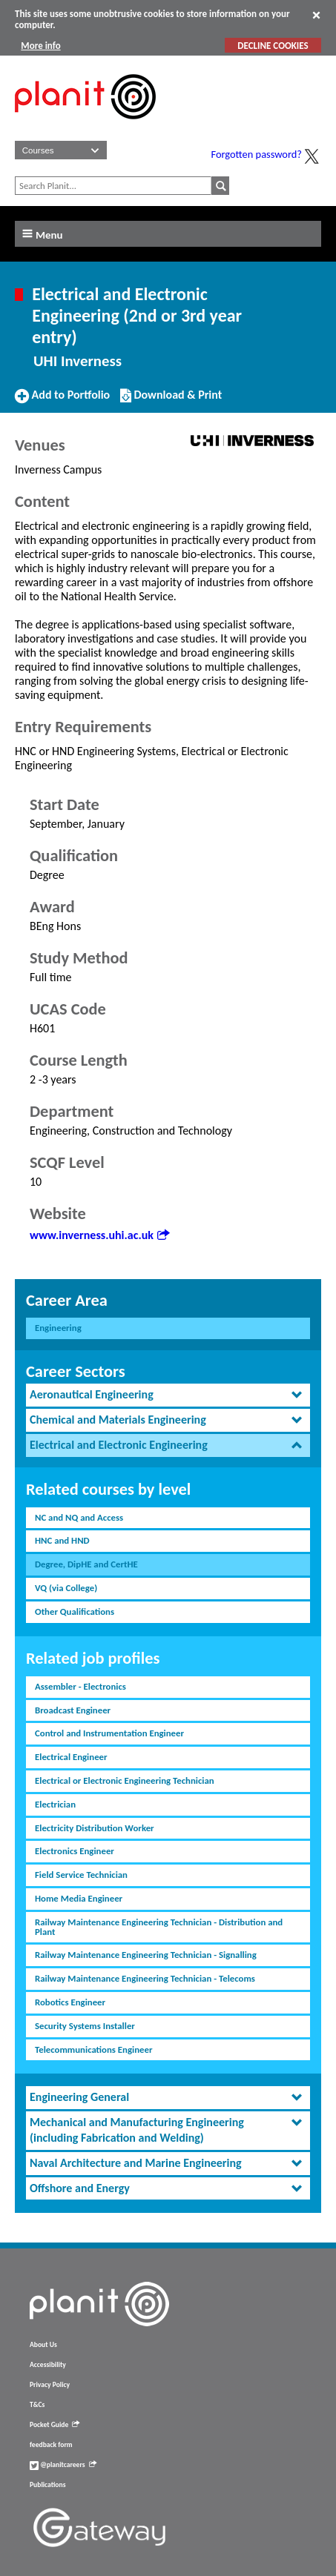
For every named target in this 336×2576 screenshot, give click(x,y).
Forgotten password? (256, 154)
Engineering (58, 1327)
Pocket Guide (54, 2424)
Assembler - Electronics (80, 1686)
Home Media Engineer (78, 1898)
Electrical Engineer (71, 1756)
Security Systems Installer (85, 2025)
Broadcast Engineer (73, 1710)
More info (40, 45)
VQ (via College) (66, 1587)
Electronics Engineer (74, 1850)
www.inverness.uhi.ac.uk (99, 1235)
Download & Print (171, 401)
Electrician (55, 1804)
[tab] (168, 1395)
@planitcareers (63, 2464)
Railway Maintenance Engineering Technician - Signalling (146, 1954)
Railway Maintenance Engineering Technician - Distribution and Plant (159, 1926)
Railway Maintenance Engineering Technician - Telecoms (145, 1978)
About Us (43, 2344)
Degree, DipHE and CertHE (86, 1564)
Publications (47, 2484)
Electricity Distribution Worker (94, 1827)
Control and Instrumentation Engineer (109, 1733)
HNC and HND (62, 1540)
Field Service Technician (81, 1874)
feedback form (51, 2444)
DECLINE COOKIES (272, 45)
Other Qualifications (74, 1611)
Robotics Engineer (70, 2002)
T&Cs (37, 2404)
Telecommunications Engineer (93, 2049)
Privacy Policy (50, 2384)
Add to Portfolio (62, 401)
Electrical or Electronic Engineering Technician (124, 1780)
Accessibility (48, 2364)
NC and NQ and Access (79, 1517)
